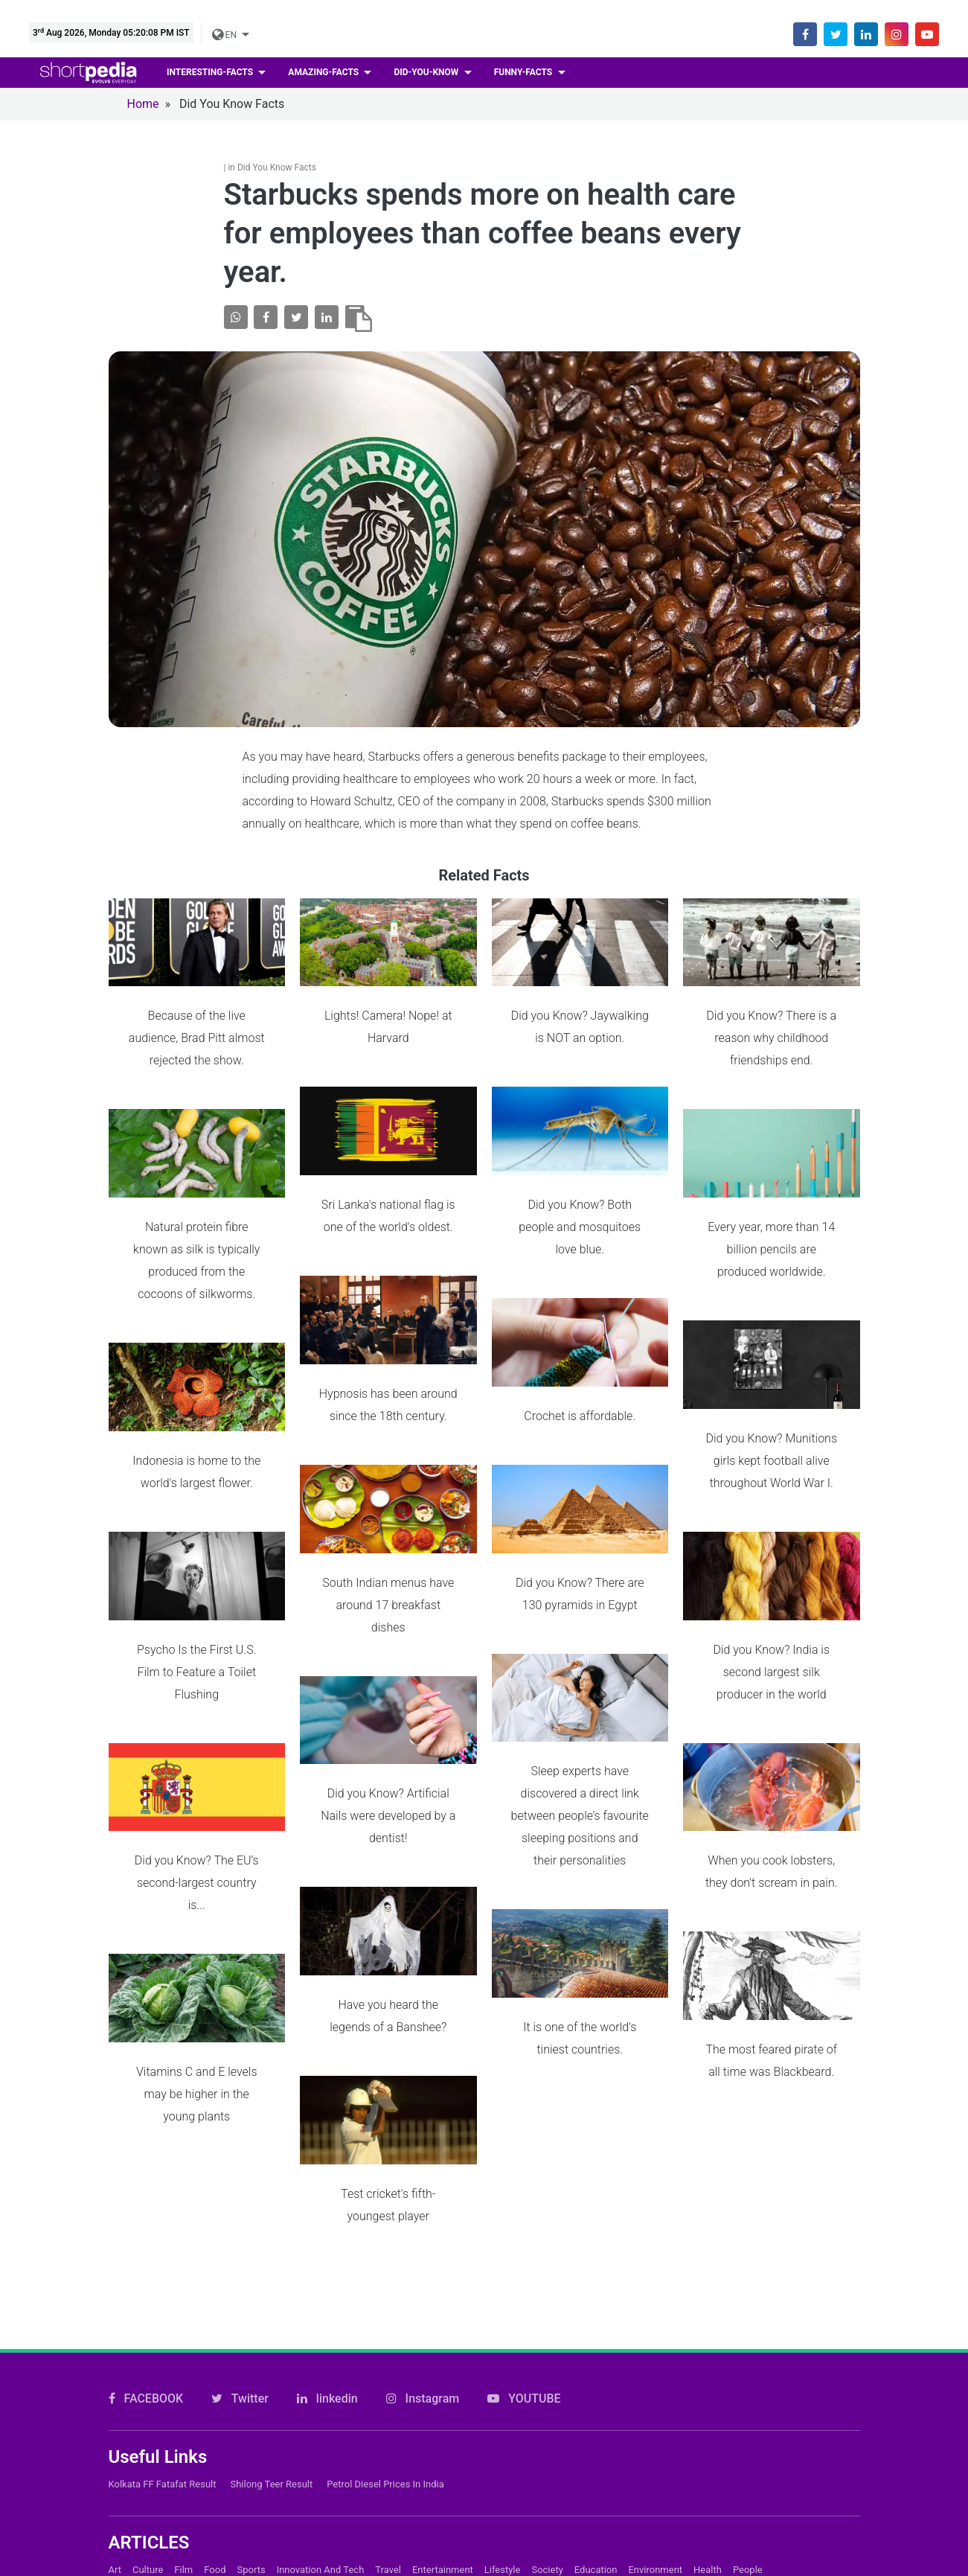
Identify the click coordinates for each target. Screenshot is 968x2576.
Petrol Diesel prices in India (385, 2450)
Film (183, 2536)
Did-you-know (427, 72)
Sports (251, 2536)
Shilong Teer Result (271, 2450)
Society (546, 2536)
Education (596, 2536)
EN (225, 35)
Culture (147, 2536)
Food (214, 2536)
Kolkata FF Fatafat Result (163, 2450)
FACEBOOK (146, 2365)
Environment (655, 2536)
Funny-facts (524, 72)
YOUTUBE (523, 2365)
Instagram (423, 2365)
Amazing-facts (324, 72)
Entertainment (442, 2536)
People (748, 2536)
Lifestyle (502, 2536)
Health (707, 2536)
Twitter (240, 2365)
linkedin (327, 2365)
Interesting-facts (211, 72)
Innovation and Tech (321, 2536)
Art (115, 2536)
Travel (388, 2536)
